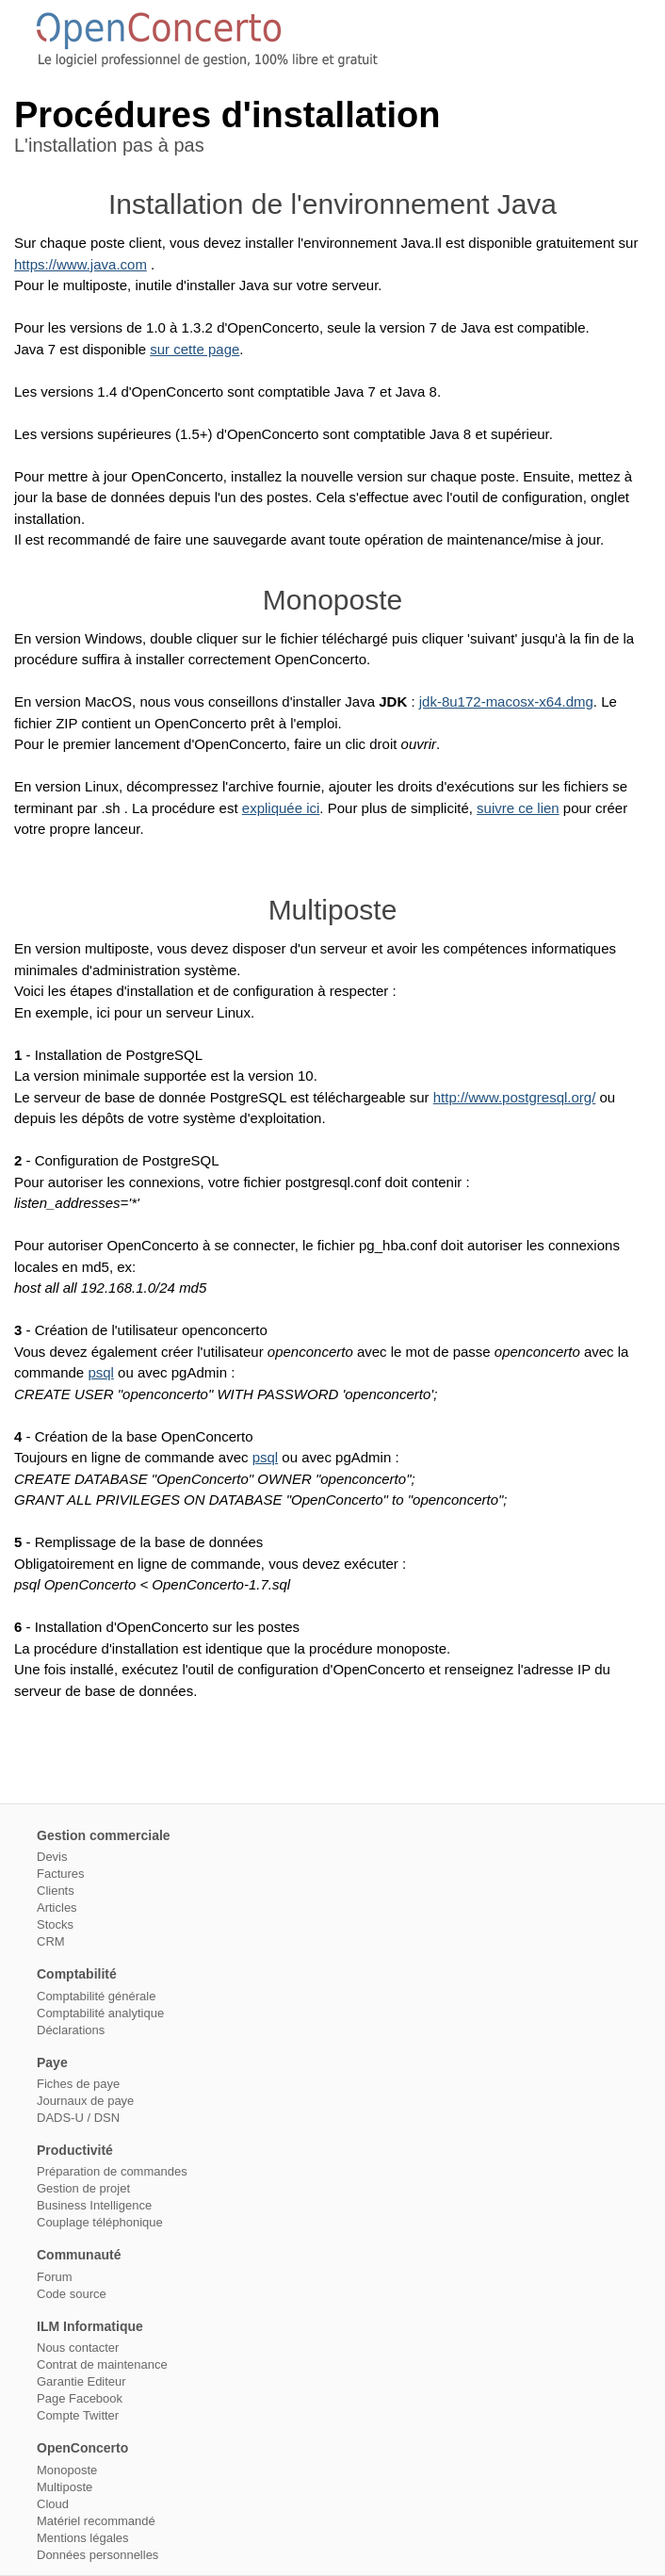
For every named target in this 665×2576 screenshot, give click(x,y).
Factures (61, 1874)
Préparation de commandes (112, 2171)
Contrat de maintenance (102, 2364)
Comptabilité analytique (100, 2013)
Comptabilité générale (96, 1996)
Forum (55, 2277)
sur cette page (194, 349)
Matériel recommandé (96, 2521)
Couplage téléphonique (100, 2222)
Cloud (53, 2504)
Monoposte (67, 2470)
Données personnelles (97, 2555)
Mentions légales (83, 2538)
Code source (71, 2294)
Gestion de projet (83, 2188)
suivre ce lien (518, 808)
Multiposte (64, 2487)
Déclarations (71, 2030)
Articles (57, 1907)
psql (101, 1372)
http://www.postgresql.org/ (514, 1097)
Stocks (55, 1924)
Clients (55, 1890)
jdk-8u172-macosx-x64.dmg (506, 701)
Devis (52, 1857)
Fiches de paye (78, 2084)
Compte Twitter (78, 2415)
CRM (51, 1941)
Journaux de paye (85, 2101)
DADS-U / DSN (78, 2118)
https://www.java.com (80, 264)
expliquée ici (281, 808)
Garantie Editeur (81, 2381)
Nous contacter (78, 2347)
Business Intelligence (94, 2205)
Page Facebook (79, 2398)
